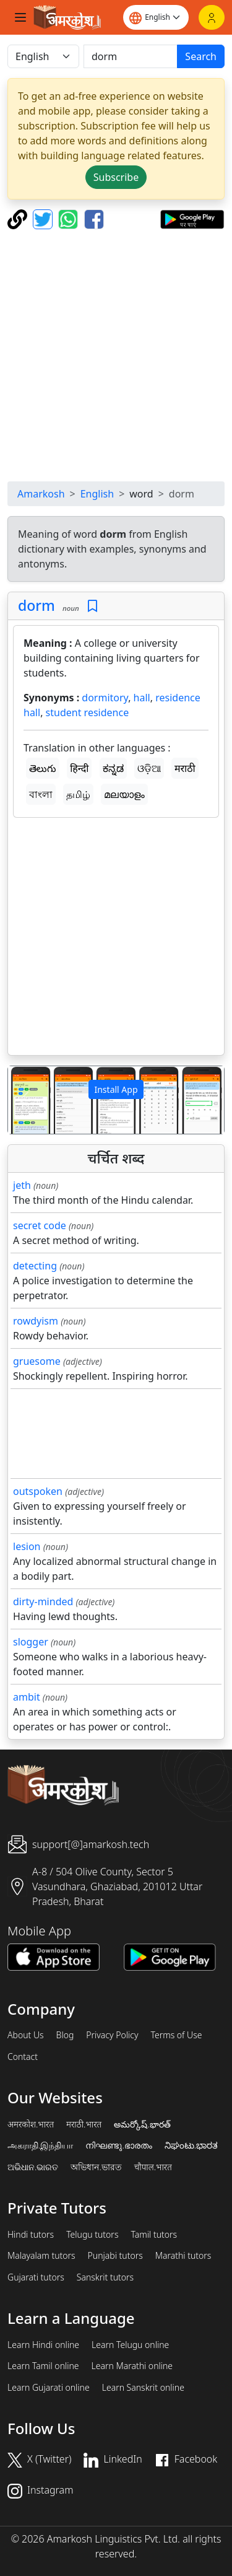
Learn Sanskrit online (143, 2387)
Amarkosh (41, 494)
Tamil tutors (154, 2234)
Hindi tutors (30, 2234)
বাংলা (41, 794)
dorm (36, 605)
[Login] (212, 17)
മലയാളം (124, 794)
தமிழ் (78, 794)
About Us (25, 2035)
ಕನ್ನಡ (113, 768)
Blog (65, 2035)
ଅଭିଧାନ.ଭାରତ (32, 2167)
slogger (30, 1642)
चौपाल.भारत (153, 2167)
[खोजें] (131, 56)
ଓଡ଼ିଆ (149, 768)
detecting (35, 1266)
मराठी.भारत (83, 2124)
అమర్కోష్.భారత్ (142, 2124)
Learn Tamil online (43, 2366)
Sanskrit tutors (105, 2277)
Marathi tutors (183, 2255)
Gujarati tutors (35, 2277)
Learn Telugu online (130, 2344)
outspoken (37, 1491)
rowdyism (35, 1321)
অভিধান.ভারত (96, 2167)
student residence (87, 712)
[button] (24, 1100)
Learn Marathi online (132, 2366)
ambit (26, 1697)
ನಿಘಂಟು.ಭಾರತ (191, 2145)
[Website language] (156, 17)
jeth (22, 1185)
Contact (22, 2056)
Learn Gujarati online (48, 2387)
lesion (27, 1546)
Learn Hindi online (43, 2344)
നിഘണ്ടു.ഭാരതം (118, 2145)
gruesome (37, 1361)
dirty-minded (43, 1601)
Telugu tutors (92, 2234)
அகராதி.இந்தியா (40, 2145)
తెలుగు (42, 768)
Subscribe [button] (116, 177)
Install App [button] (115, 1089)
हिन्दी (79, 768)
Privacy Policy (112, 2035)
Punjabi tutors (115, 2255)
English (97, 494)
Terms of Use (176, 2035)
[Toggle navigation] (20, 17)
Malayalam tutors (41, 2255)
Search (201, 56)
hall (142, 697)
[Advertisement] (116, 355)
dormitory (105, 697)
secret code (39, 1225)
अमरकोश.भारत (30, 2124)
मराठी (184, 768)
